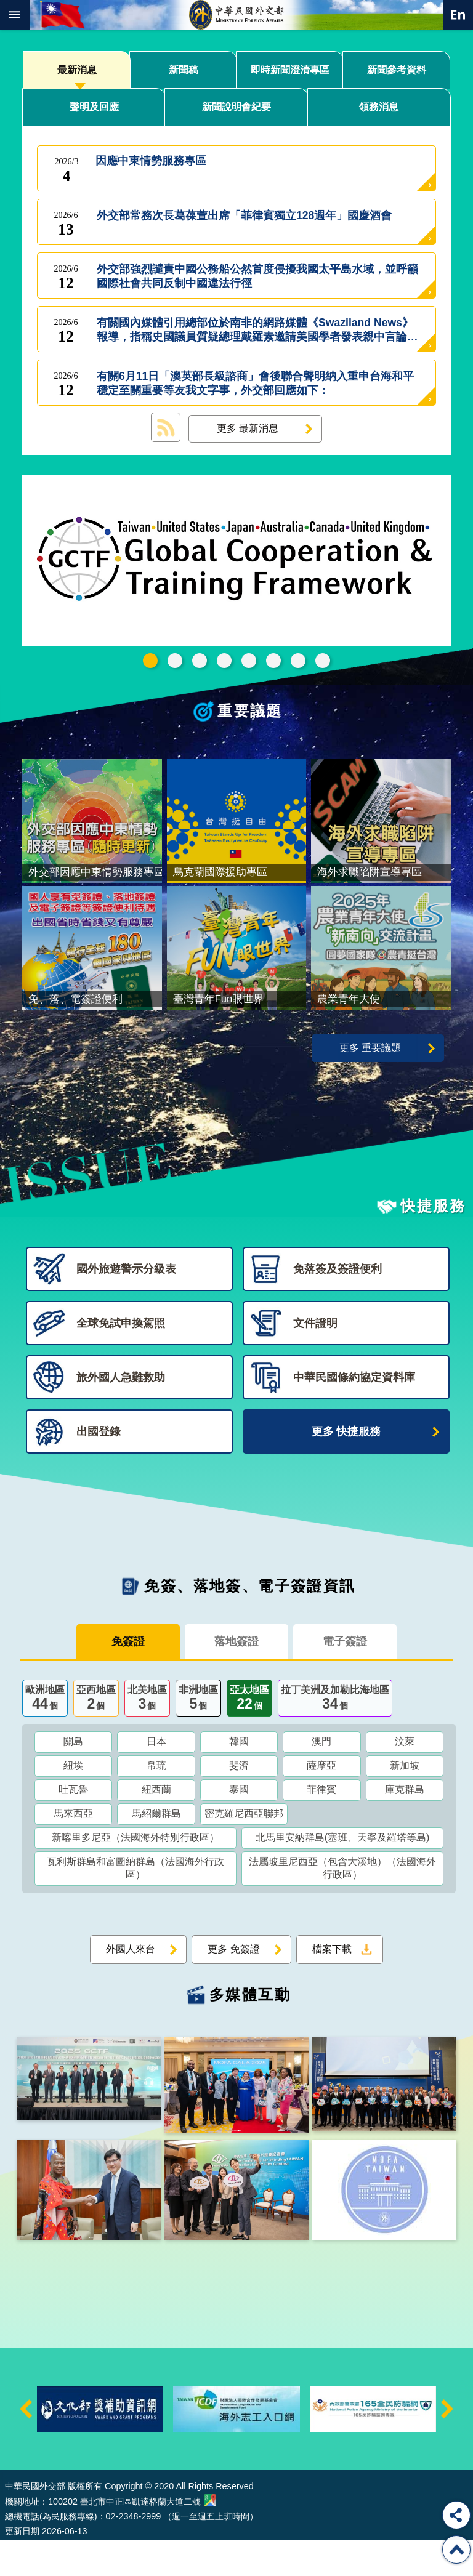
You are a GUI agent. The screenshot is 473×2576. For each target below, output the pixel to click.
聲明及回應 (94, 107)
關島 (73, 1777)
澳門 (321, 1777)
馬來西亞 (73, 1849)
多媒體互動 (250, 2030)
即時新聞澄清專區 (290, 70)
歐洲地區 (45, 1735)
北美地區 (147, 1735)
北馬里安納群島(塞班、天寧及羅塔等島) (343, 1873)
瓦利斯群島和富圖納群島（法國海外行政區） (135, 1903)
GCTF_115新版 (150, 660)
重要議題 (250, 710)
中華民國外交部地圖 (210, 2536)
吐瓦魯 (73, 1825)
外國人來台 (130, 1984)
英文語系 (458, 15)
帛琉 (156, 1801)
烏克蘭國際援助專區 (273, 660)
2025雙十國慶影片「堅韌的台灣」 (224, 660)
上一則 (26, 2445)
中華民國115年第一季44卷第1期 (175, 660)
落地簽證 (236, 1678)
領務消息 (379, 107)
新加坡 (404, 1801)
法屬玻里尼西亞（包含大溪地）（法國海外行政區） (342, 1903)
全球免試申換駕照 (298, 660)
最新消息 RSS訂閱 (165, 427)
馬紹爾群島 (156, 1849)
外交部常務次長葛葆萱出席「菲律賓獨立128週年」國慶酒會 (244, 222)
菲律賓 (321, 1825)
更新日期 (22, 2567)
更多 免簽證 (233, 1984)
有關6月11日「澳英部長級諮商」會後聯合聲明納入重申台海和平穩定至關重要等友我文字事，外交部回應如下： (255, 383)
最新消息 (77, 70)
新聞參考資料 (396, 70)
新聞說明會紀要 (236, 107)
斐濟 (239, 1801)
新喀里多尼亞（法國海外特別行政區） (135, 1873)
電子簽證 (345, 1678)
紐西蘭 (156, 1825)
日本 (156, 1777)
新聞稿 (183, 70)
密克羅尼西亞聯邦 (243, 1849)
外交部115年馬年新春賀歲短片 (199, 660)
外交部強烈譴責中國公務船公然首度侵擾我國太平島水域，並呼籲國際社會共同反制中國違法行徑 (257, 276)
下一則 (447, 2445)
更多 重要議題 (370, 1084)
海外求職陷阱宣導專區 (248, 660)
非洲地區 (198, 1735)
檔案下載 (332, 1984)
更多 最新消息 (247, 428)
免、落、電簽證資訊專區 (322, 660)
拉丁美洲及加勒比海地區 (335, 1735)
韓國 (239, 1777)
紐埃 (73, 1801)
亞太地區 (249, 1735)
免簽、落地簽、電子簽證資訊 (249, 1622)
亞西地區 (96, 1735)
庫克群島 (404, 1825)
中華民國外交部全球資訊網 (236, 15)
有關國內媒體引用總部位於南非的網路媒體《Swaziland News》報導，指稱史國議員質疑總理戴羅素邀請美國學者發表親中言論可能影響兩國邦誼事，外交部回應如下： (257, 330)
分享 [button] (456, 2515)
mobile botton (15, 15)
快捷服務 (433, 1242)
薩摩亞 (321, 1801)
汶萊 (404, 1777)
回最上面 (456, 2549)
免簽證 (128, 1678)
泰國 (239, 1825)
